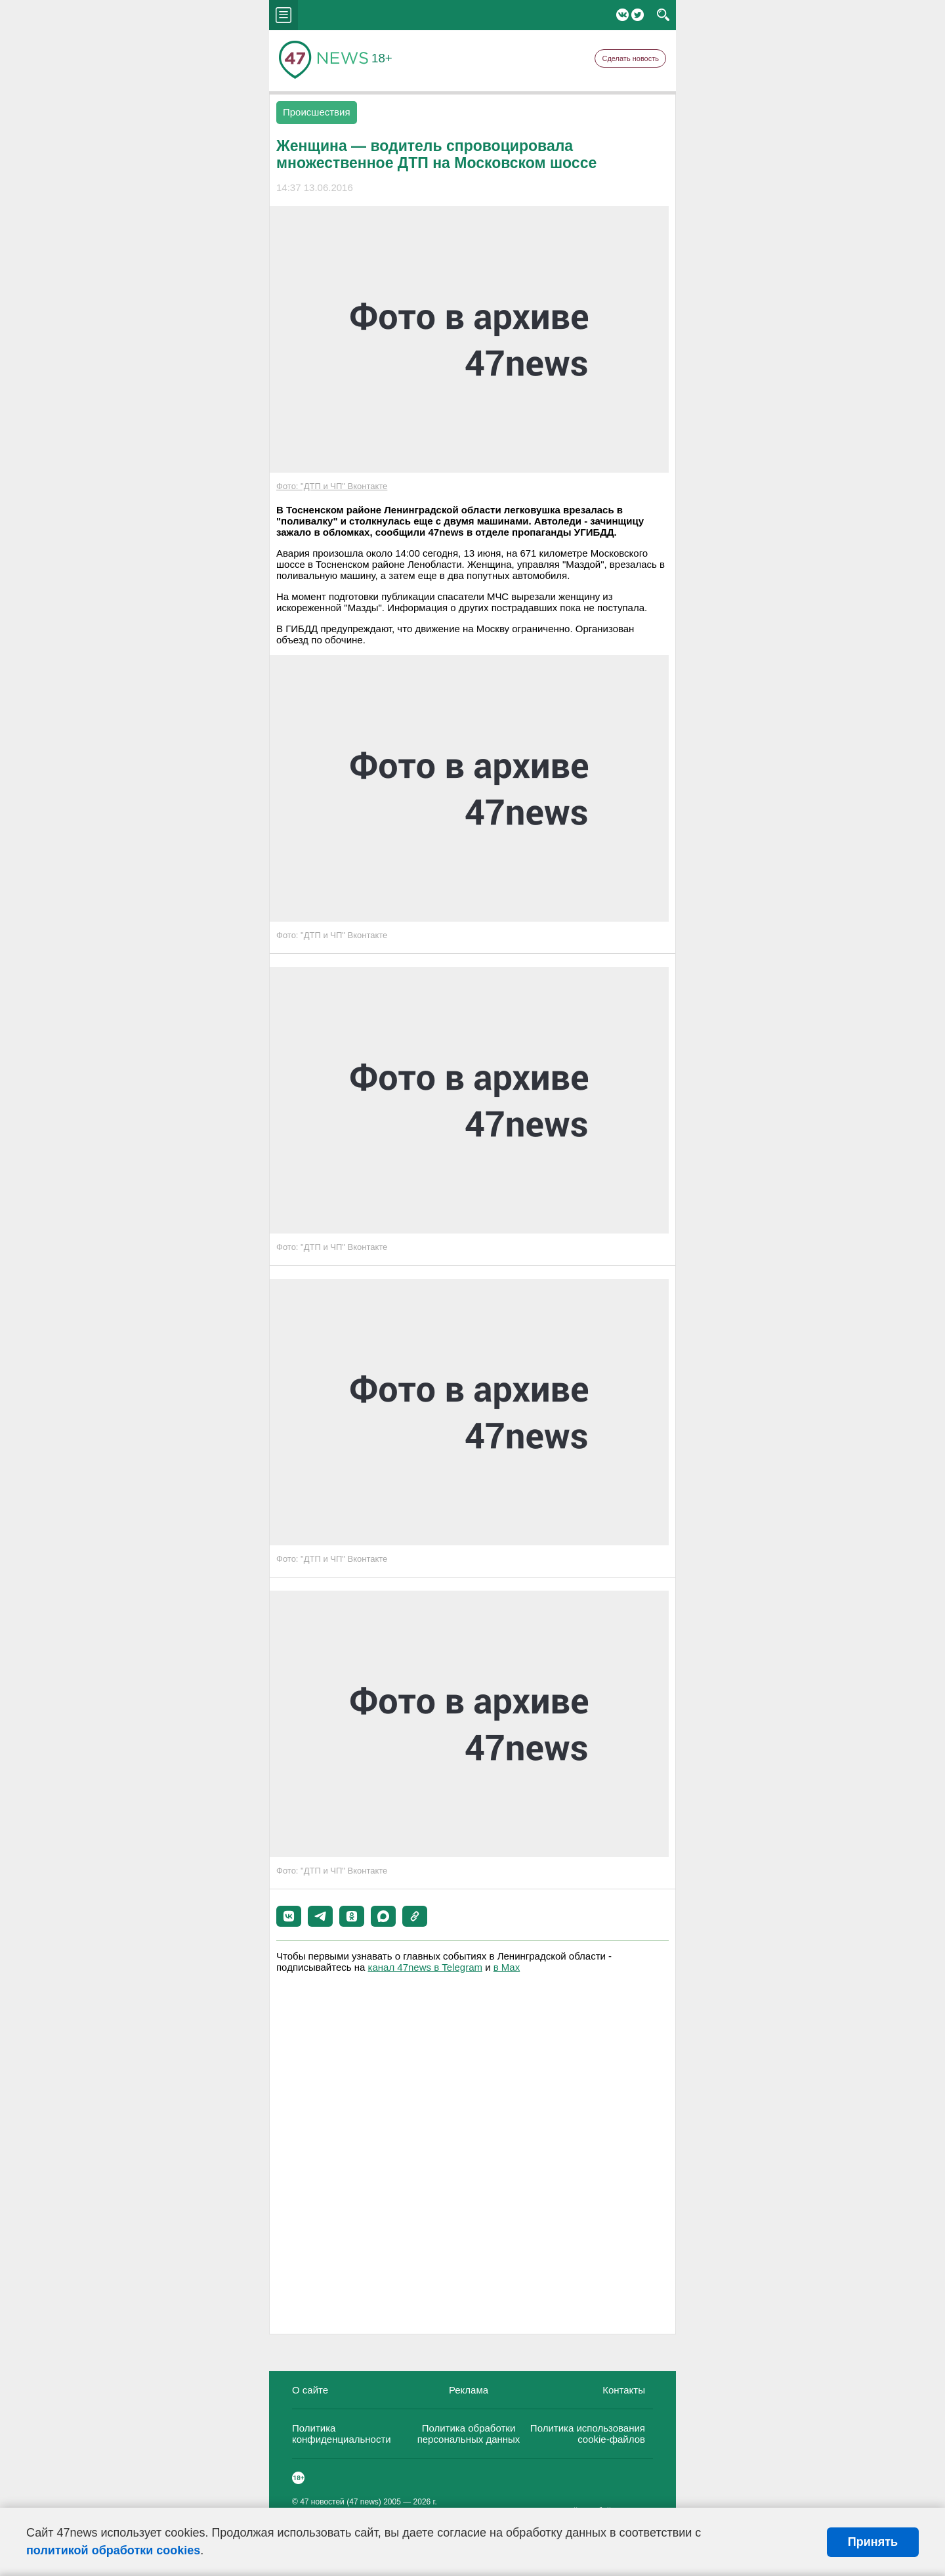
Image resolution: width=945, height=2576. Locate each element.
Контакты (623, 2389)
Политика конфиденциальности (341, 2433)
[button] (288, 1916)
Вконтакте (622, 15)
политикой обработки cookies (113, 2550)
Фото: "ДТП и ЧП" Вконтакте (331, 486)
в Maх (507, 1967)
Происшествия (316, 112)
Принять (873, 2541)
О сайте (310, 2389)
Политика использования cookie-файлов (587, 2433)
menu (283, 15)
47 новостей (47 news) (340, 2501)
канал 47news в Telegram (425, 1967)
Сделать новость (630, 58)
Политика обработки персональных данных (468, 2433)
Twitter (637, 15)
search (663, 15)
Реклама (468, 2389)
